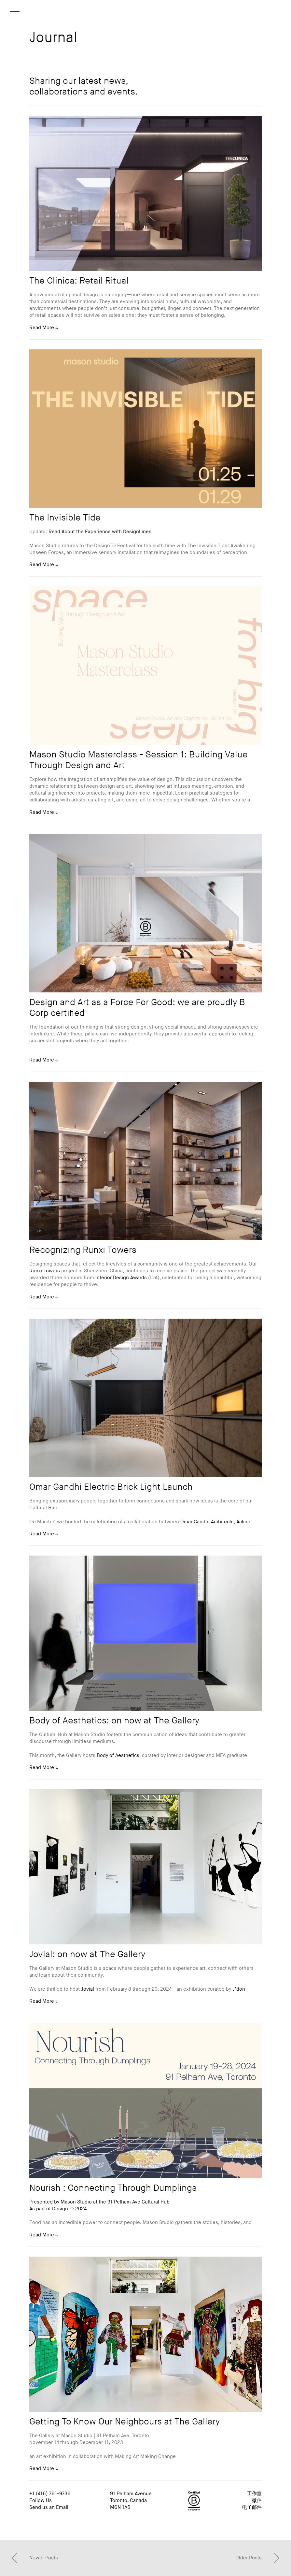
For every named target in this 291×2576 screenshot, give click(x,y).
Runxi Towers (44, 1271)
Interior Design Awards (121, 1278)
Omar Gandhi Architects (207, 1522)
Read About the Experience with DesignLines (99, 532)
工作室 (254, 2494)
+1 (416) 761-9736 (50, 2494)
